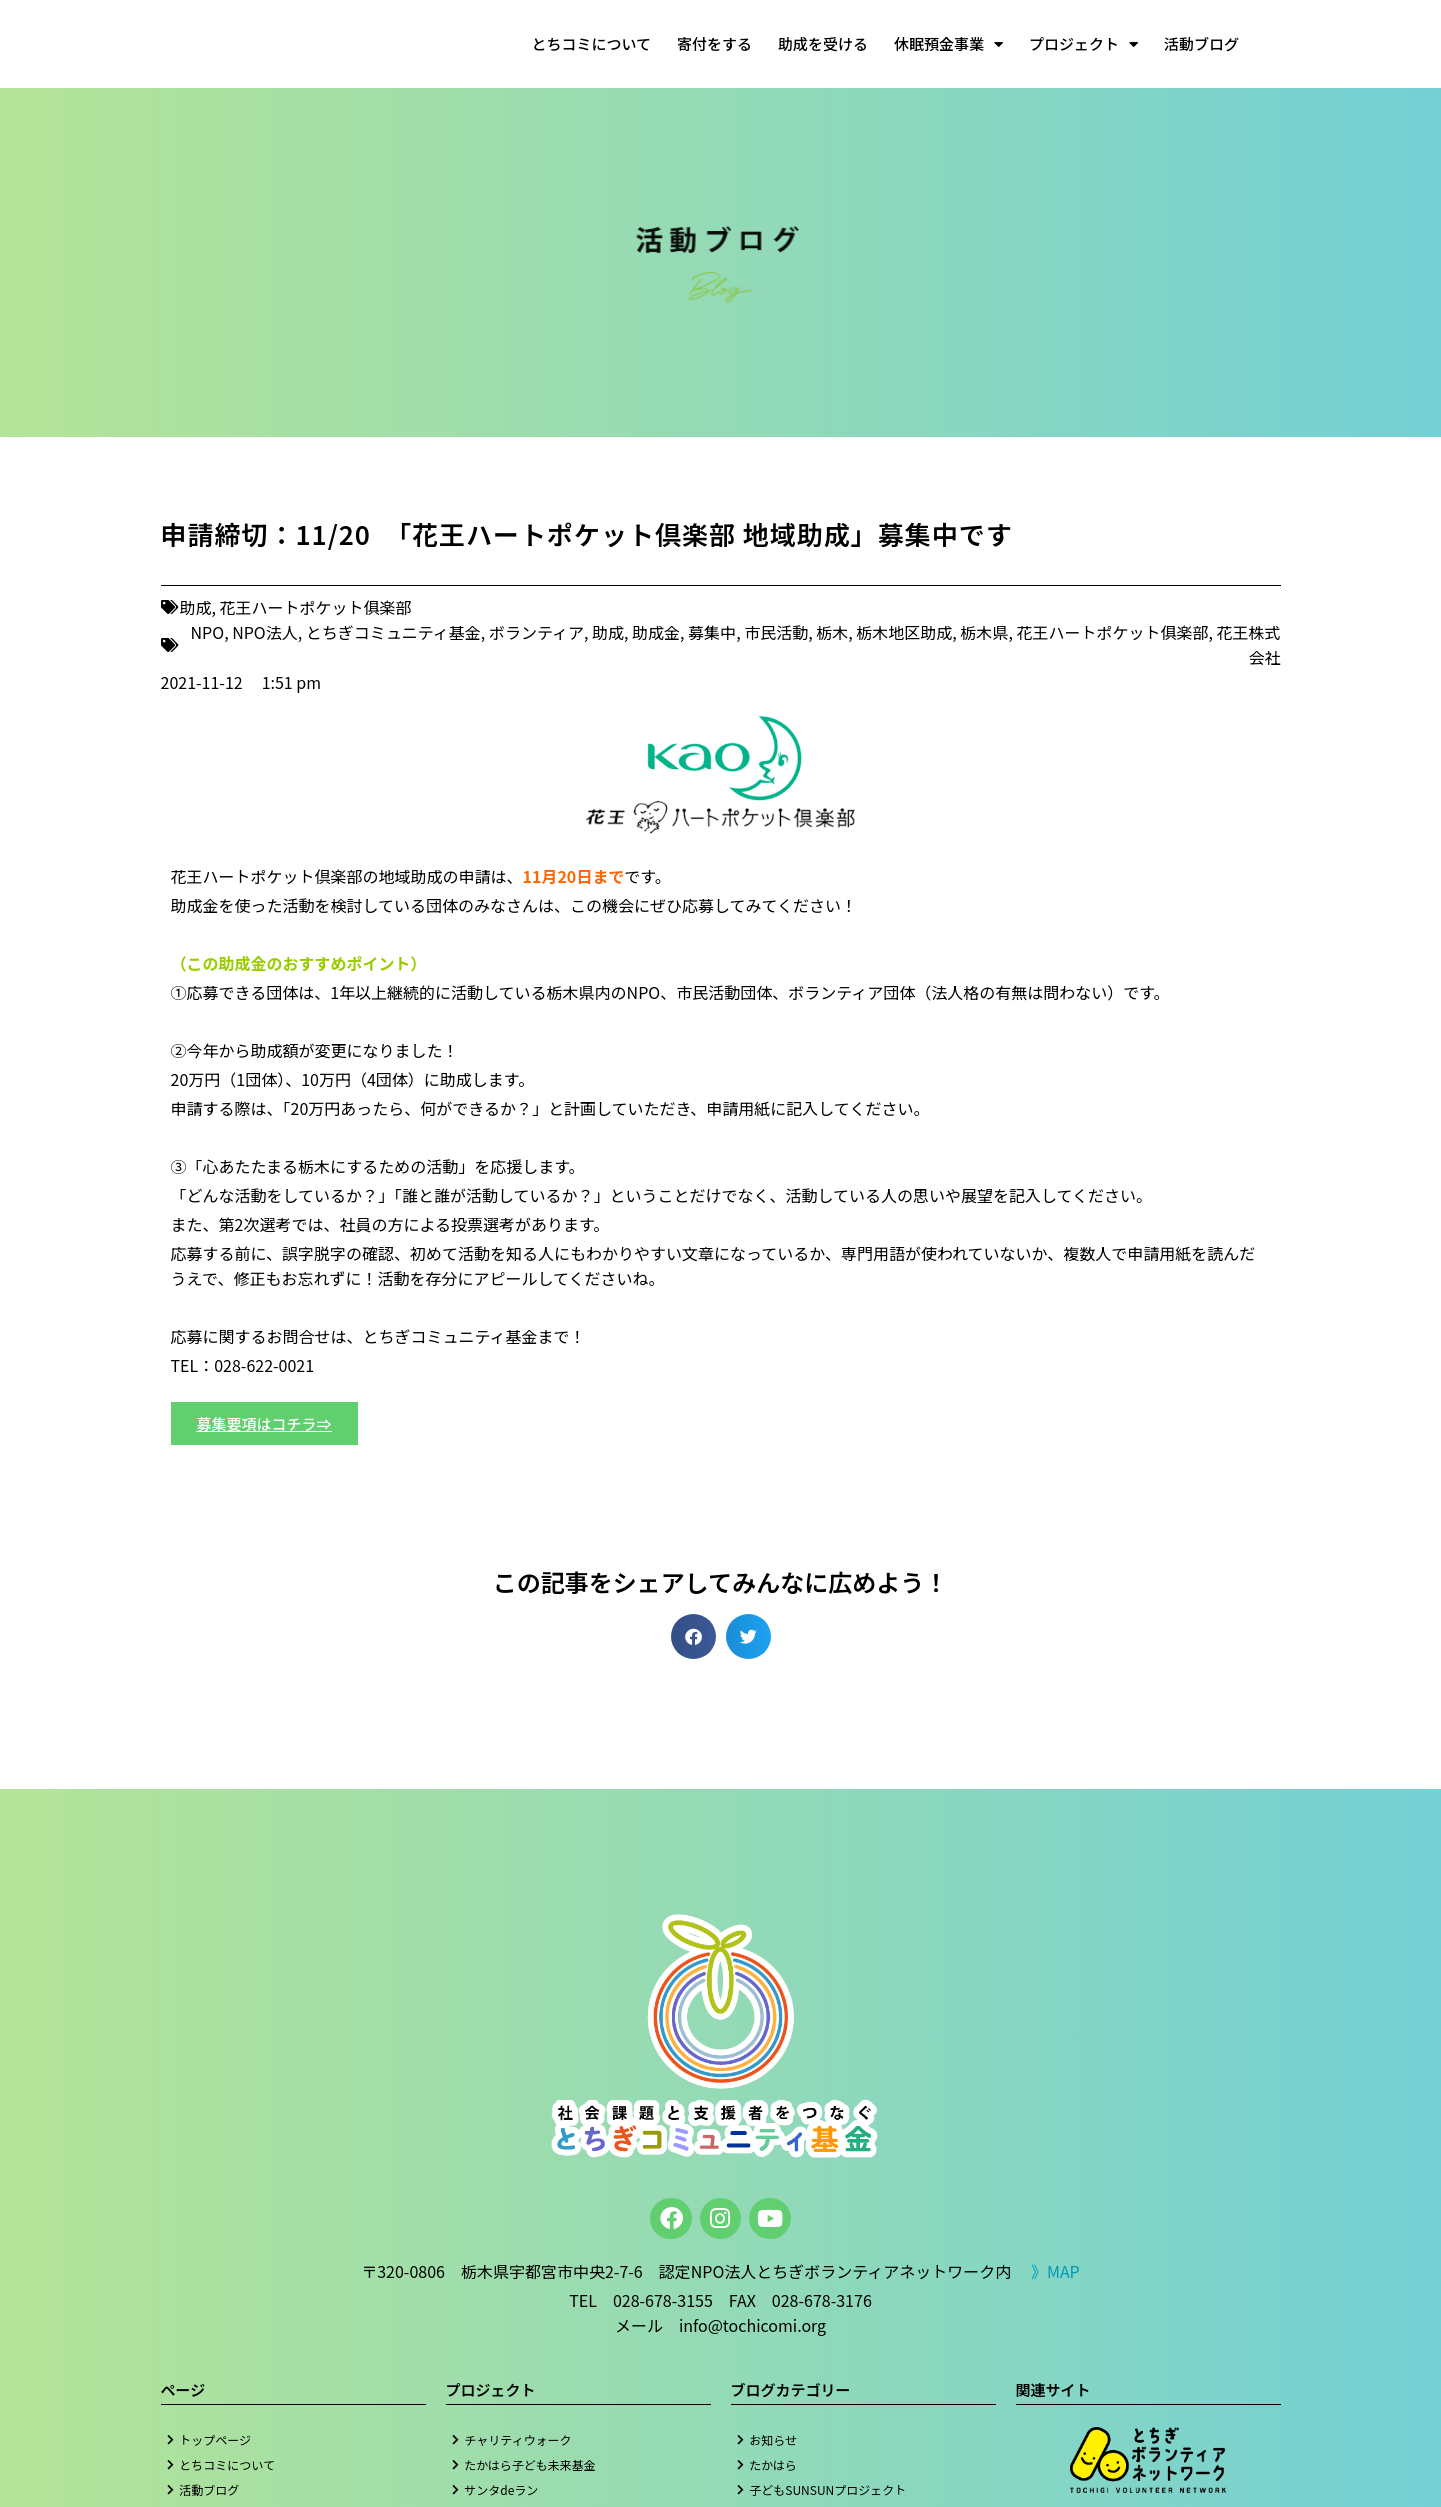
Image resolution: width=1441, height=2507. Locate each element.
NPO (208, 632)
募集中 (712, 632)
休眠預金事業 (948, 44)
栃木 (832, 632)
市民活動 (776, 632)
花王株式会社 (1248, 644)
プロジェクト (1083, 44)
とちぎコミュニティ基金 (393, 632)
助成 (196, 607)
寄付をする (714, 43)
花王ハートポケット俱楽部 (316, 607)
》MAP (1055, 2271)
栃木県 (984, 632)
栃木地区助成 (904, 632)
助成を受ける (823, 43)
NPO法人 (265, 632)
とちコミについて (591, 43)
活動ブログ (1201, 43)
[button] (693, 1636)
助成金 (656, 632)
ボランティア (536, 632)
